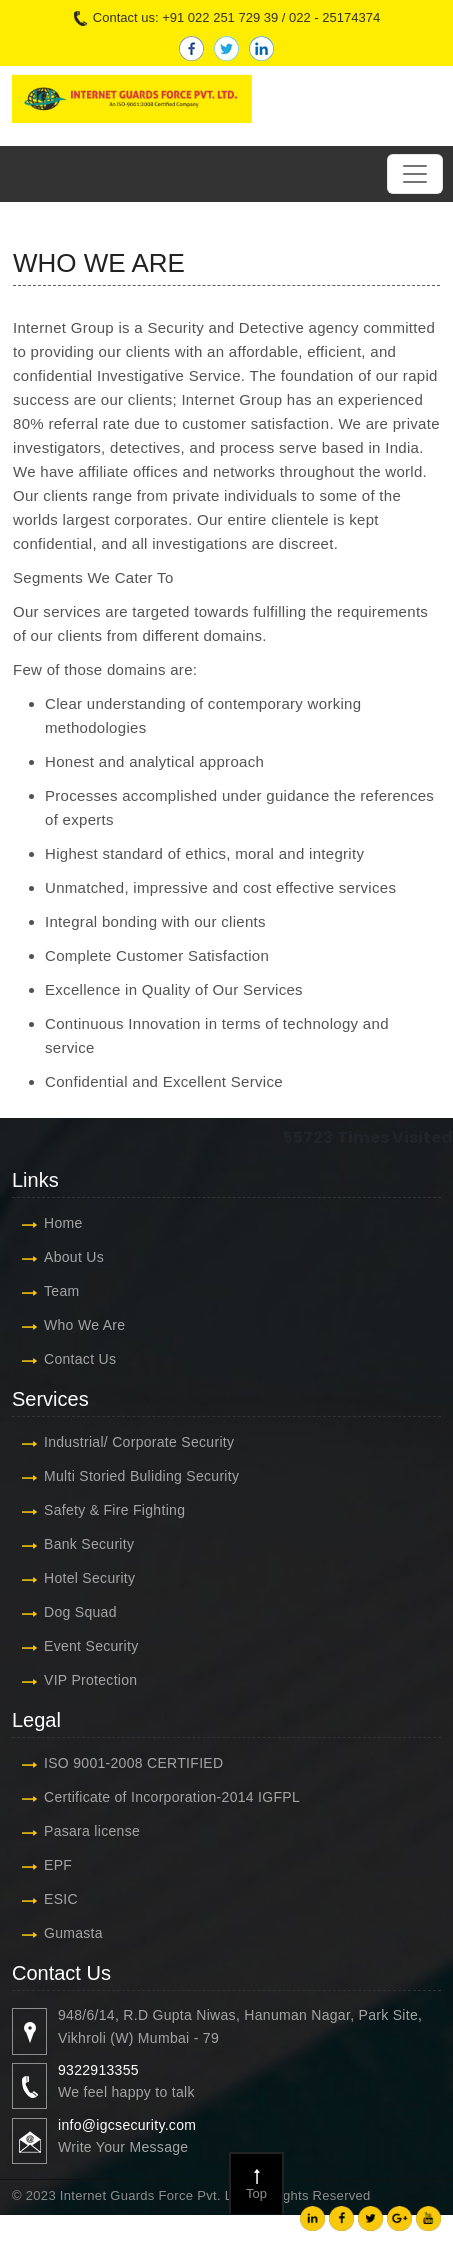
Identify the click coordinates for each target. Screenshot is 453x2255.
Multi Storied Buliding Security (141, 1476)
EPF (58, 1865)
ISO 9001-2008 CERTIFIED (133, 1763)
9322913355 (98, 2070)
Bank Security (89, 1544)
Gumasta (73, 1933)
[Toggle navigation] (415, 174)
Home (63, 1223)
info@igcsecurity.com (127, 2125)
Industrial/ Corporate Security (139, 1442)
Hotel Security (89, 1578)
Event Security (91, 1646)
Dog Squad (80, 1612)
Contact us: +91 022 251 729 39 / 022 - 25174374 (226, 18)
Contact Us (80, 1359)
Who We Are (84, 1325)
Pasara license (92, 1831)
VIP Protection (90, 1680)
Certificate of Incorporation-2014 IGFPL (172, 1797)
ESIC (61, 1899)
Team (61, 1291)
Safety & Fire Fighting (114, 1510)
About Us (74, 1257)
